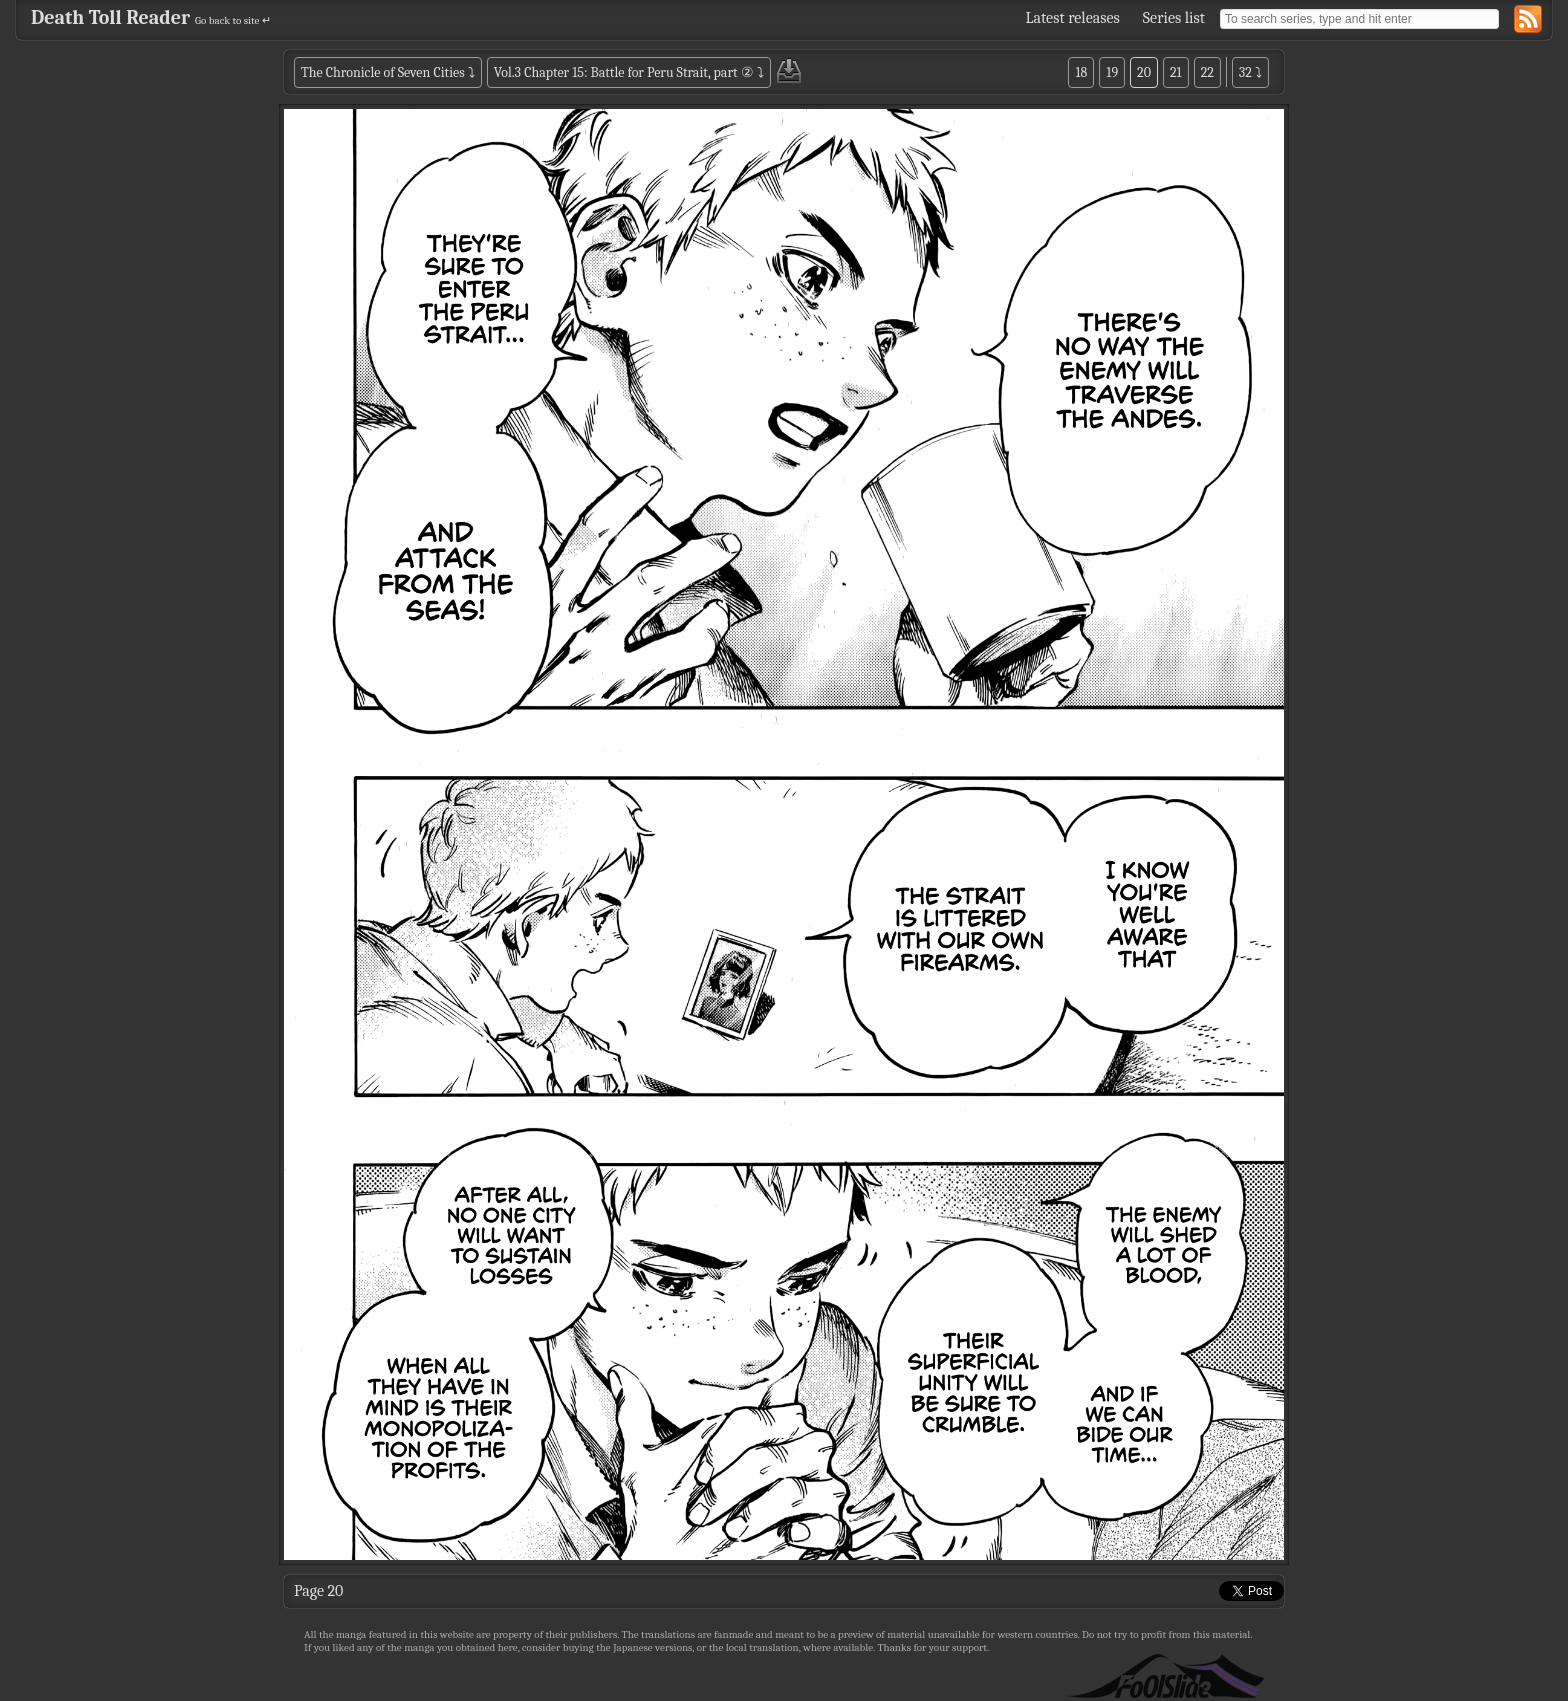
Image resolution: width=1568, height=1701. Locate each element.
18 (1081, 72)
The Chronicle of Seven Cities (383, 72)
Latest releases (1073, 18)
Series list (1174, 18)
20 (1144, 72)
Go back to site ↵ (233, 20)
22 (1207, 72)
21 (1176, 72)
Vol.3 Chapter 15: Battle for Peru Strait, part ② (624, 72)
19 (1112, 72)
